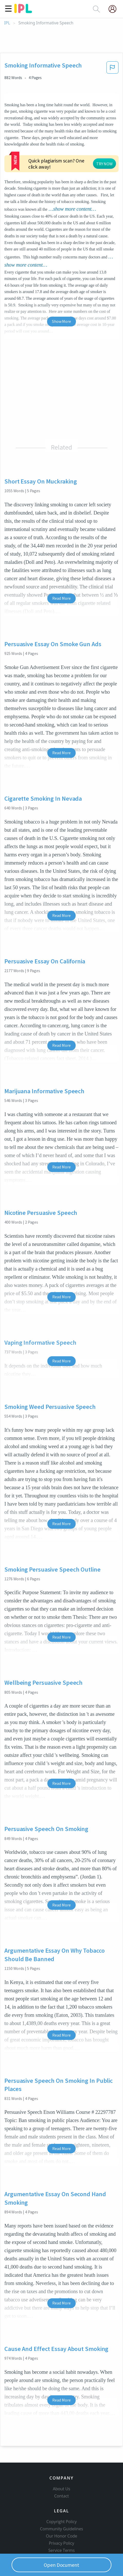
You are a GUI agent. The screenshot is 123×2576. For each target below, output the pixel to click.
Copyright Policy (61, 2499)
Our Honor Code (61, 2513)
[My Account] (114, 9)
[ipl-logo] (23, 11)
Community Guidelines (61, 2506)
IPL (7, 23)
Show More (61, 290)
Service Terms (61, 2527)
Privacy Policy (61, 2520)
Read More (61, 567)
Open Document (61, 2565)
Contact (61, 2473)
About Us (61, 2466)
